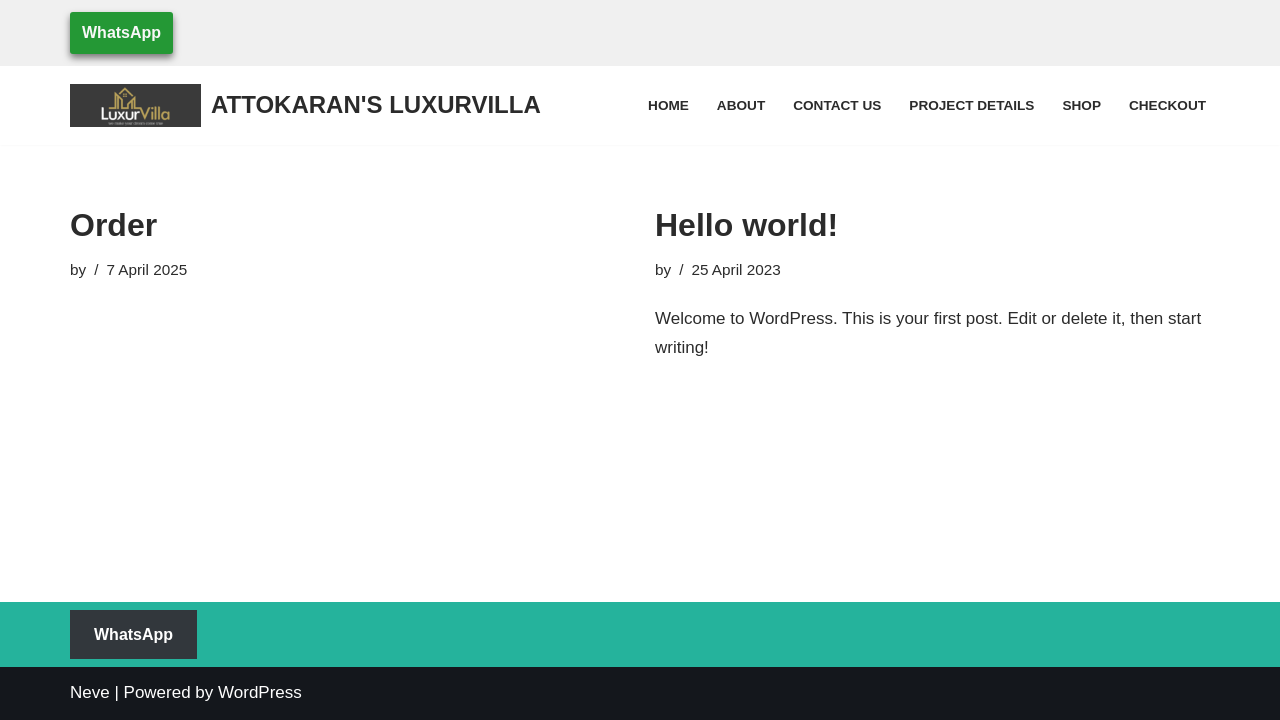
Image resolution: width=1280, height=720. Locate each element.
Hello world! (746, 225)
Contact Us (837, 105)
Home (668, 105)
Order (113, 225)
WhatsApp (121, 32)
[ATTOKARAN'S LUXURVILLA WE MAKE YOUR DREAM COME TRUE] (305, 105)
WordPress (260, 692)
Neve (90, 692)
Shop (1081, 105)
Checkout (1167, 105)
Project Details (971, 105)
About (741, 105)
